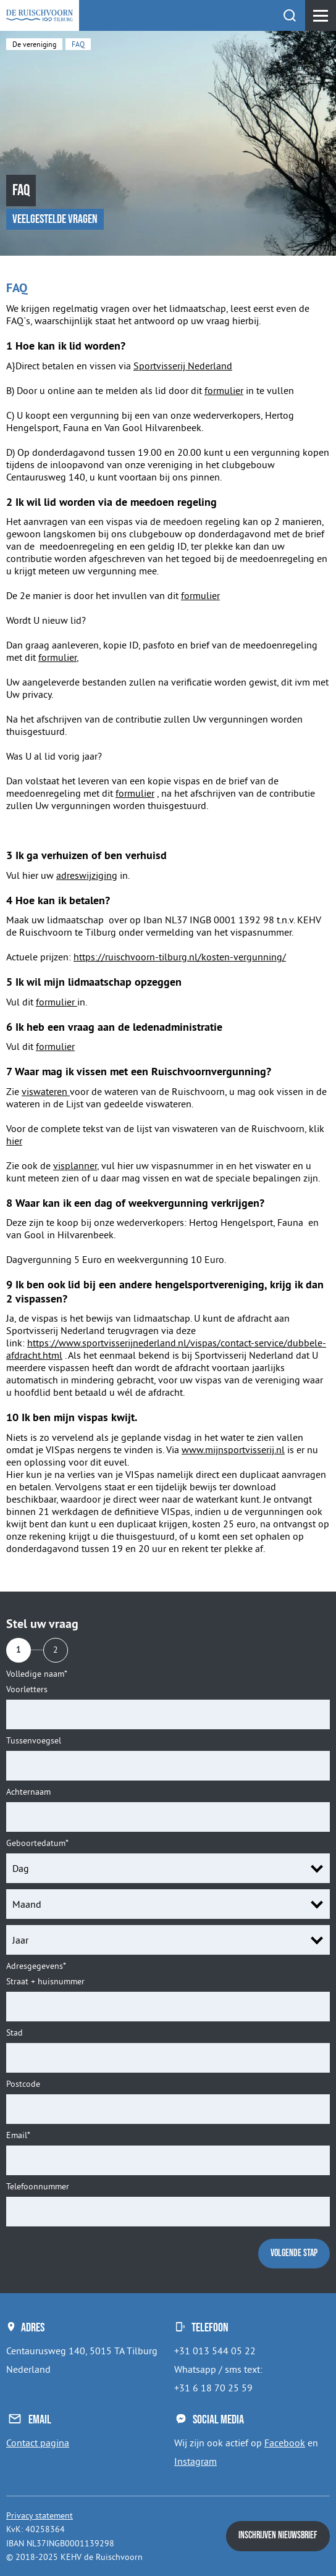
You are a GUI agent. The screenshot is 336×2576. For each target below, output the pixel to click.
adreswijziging (86, 875)
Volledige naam (36, 1674)
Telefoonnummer (37, 2186)
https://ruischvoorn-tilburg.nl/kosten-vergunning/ (180, 956)
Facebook (284, 2442)
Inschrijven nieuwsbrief (277, 2535)
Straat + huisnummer (45, 1981)
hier (14, 1141)
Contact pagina (37, 2442)
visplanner (75, 1165)
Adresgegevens (36, 1966)
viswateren (46, 1091)
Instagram (195, 2461)
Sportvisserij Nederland (182, 365)
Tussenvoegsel (33, 1740)
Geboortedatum (37, 1843)
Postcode (23, 2084)
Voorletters (27, 1689)
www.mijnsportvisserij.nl (233, 1449)
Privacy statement (39, 2515)
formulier (223, 390)
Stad (14, 2033)
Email (18, 2135)
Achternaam (28, 1792)
